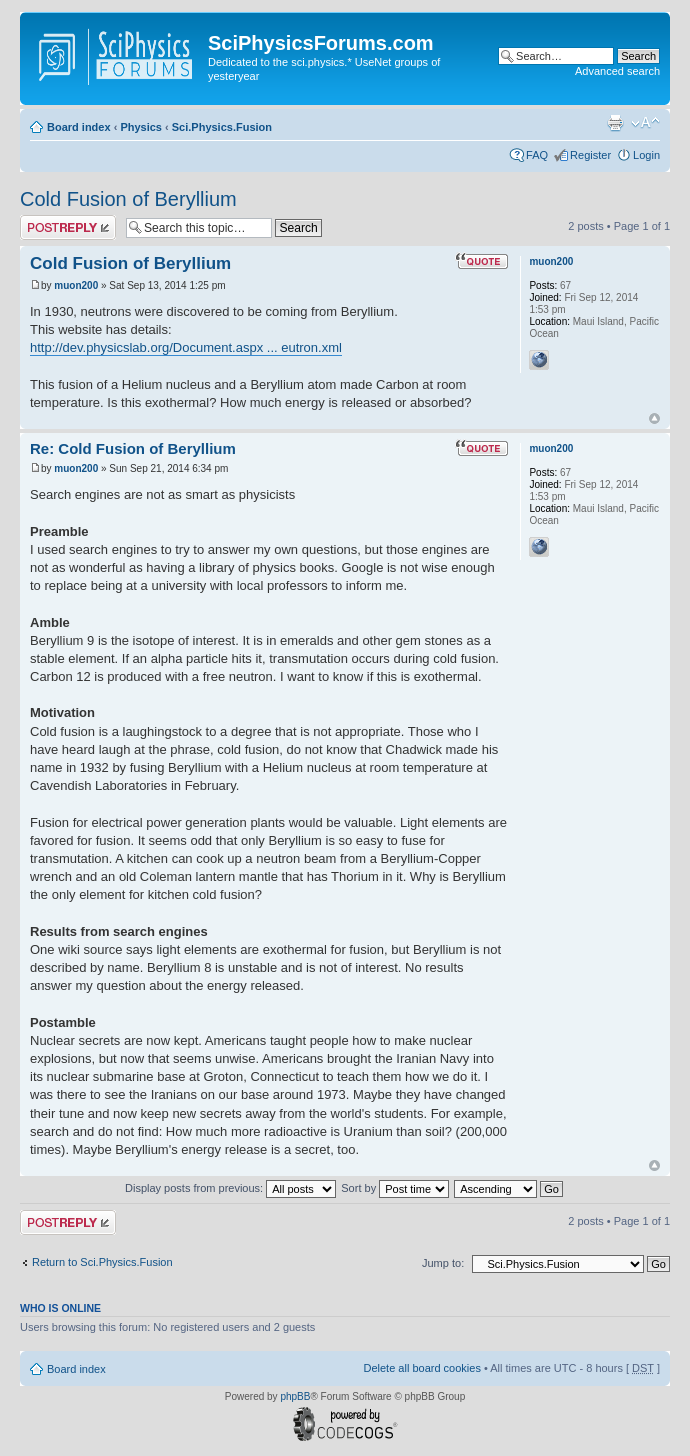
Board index (79, 127)
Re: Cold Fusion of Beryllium (133, 448)
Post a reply (68, 227)
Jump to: (443, 1263)
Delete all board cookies (421, 1368)
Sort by (395, 1188)
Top (654, 418)
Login (646, 155)
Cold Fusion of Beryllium (128, 199)
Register (590, 155)
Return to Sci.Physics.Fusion (102, 1262)
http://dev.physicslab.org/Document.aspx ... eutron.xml (186, 347)
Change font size (645, 123)
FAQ (537, 155)
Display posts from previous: (230, 1188)
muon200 (76, 285)
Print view (615, 123)
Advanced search (617, 71)
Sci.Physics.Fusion (222, 127)
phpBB (295, 1396)
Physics (141, 127)
